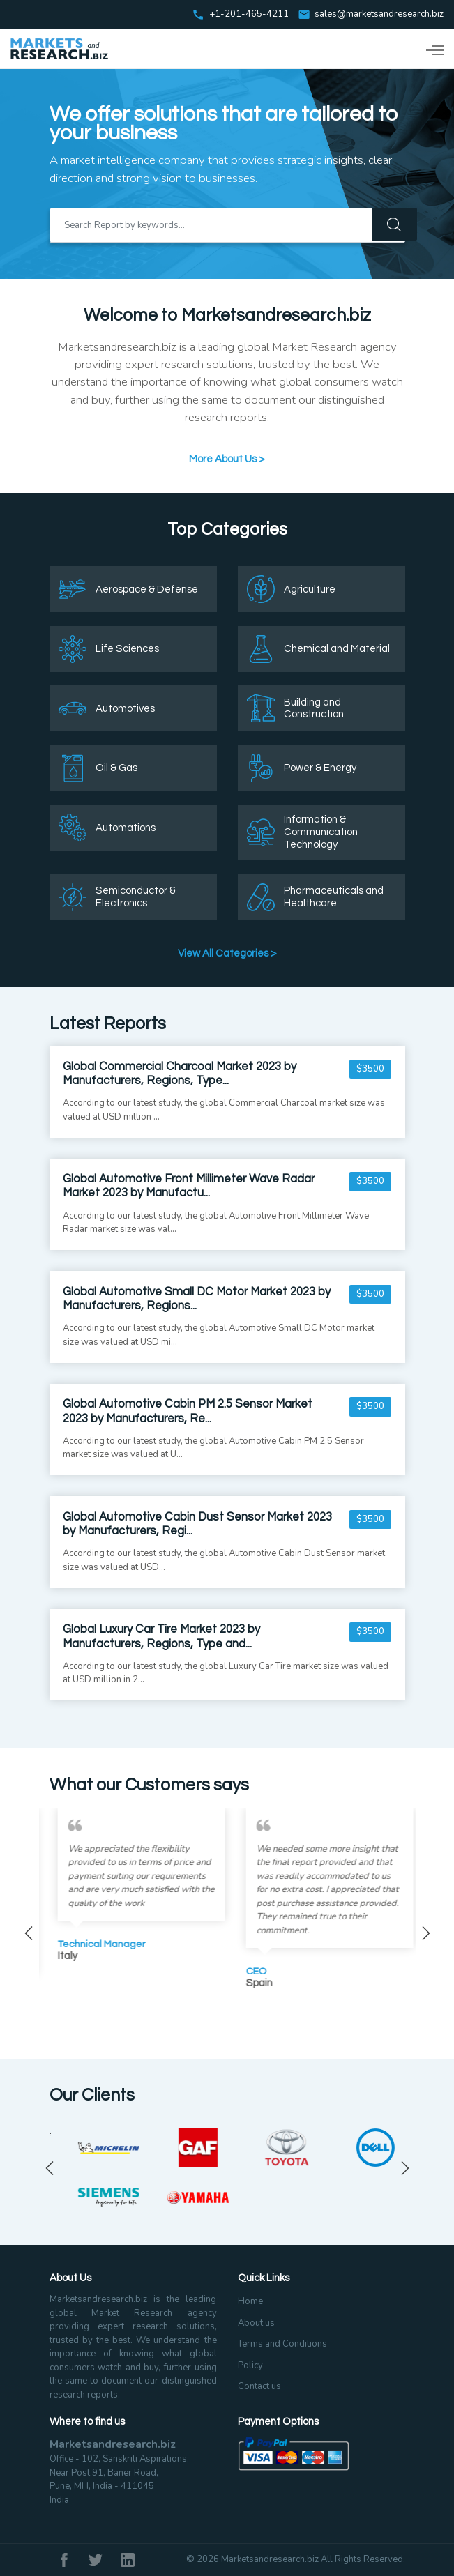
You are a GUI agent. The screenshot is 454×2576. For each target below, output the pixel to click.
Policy (250, 2365)
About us (256, 2323)
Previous (29, 1933)
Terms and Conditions (282, 2344)
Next (426, 1933)
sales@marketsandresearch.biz (379, 14)
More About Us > (227, 459)
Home (250, 2301)
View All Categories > (227, 953)
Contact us (259, 2386)
